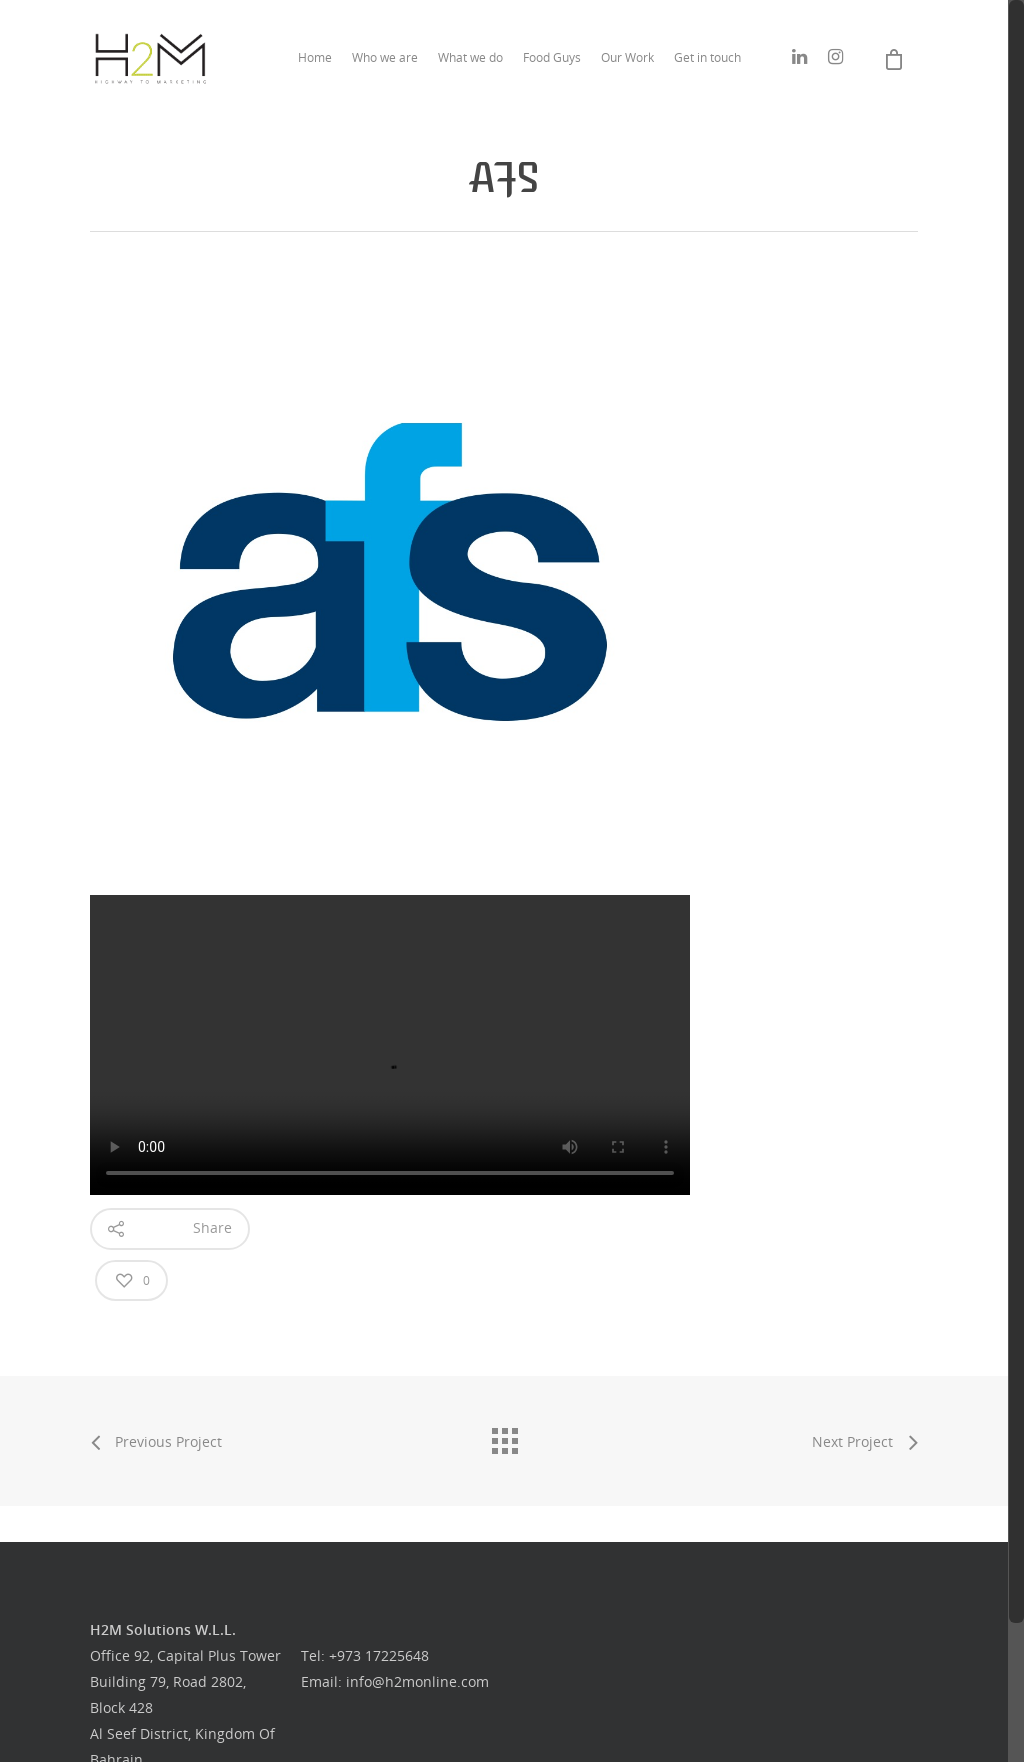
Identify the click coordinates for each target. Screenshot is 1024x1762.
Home (315, 57)
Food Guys (552, 57)
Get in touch (707, 57)
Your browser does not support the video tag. (390, 1045)
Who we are (385, 57)
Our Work (627, 57)
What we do (470, 57)
